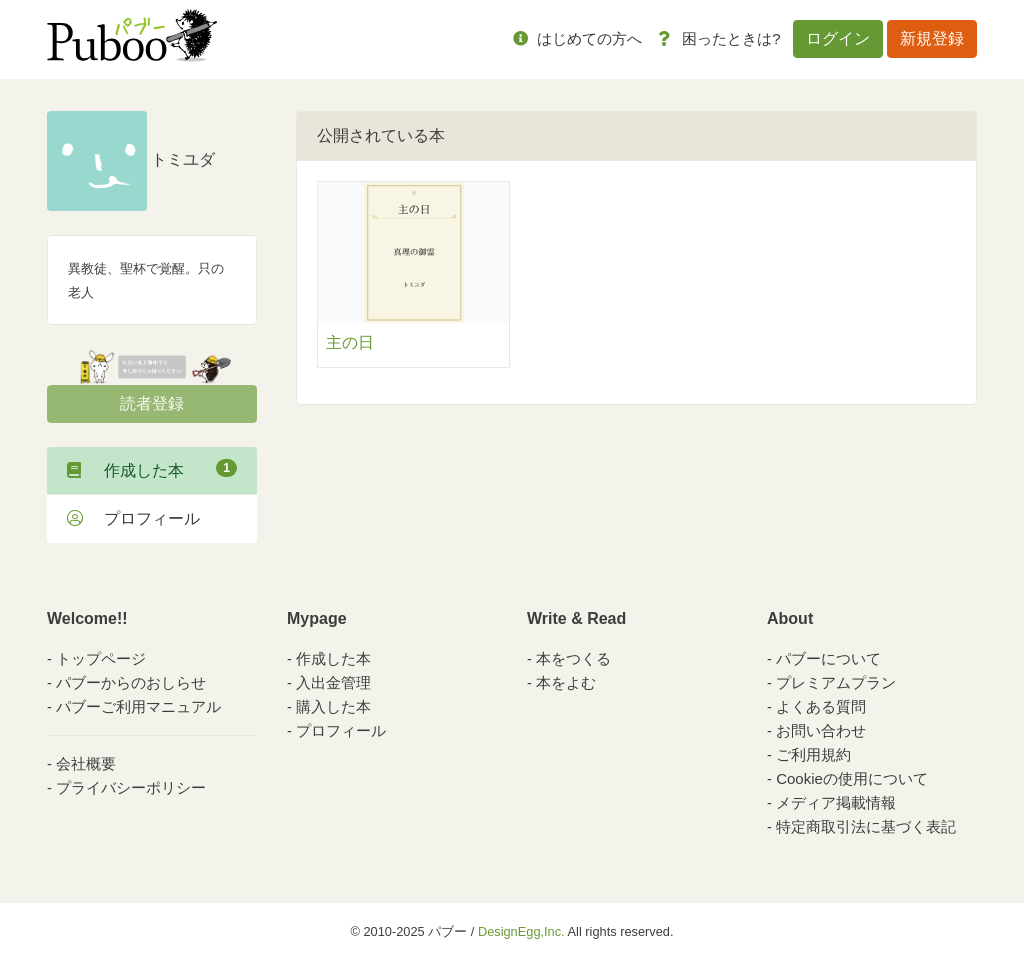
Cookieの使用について (852, 778)
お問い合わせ (821, 730)
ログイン (838, 38)
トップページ (101, 658)
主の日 (350, 342)
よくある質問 (821, 706)
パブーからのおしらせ (131, 682)
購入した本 (333, 706)
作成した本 (152, 469)
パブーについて (828, 658)
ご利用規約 (813, 754)
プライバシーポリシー (131, 787)
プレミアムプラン (836, 682)
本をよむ (566, 682)
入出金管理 (333, 682)
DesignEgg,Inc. (521, 931)
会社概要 (86, 763)
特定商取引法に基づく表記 (866, 826)
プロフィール (133, 518)
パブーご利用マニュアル (138, 706)
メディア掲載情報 (836, 802)
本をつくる (573, 658)
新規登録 (932, 38)
